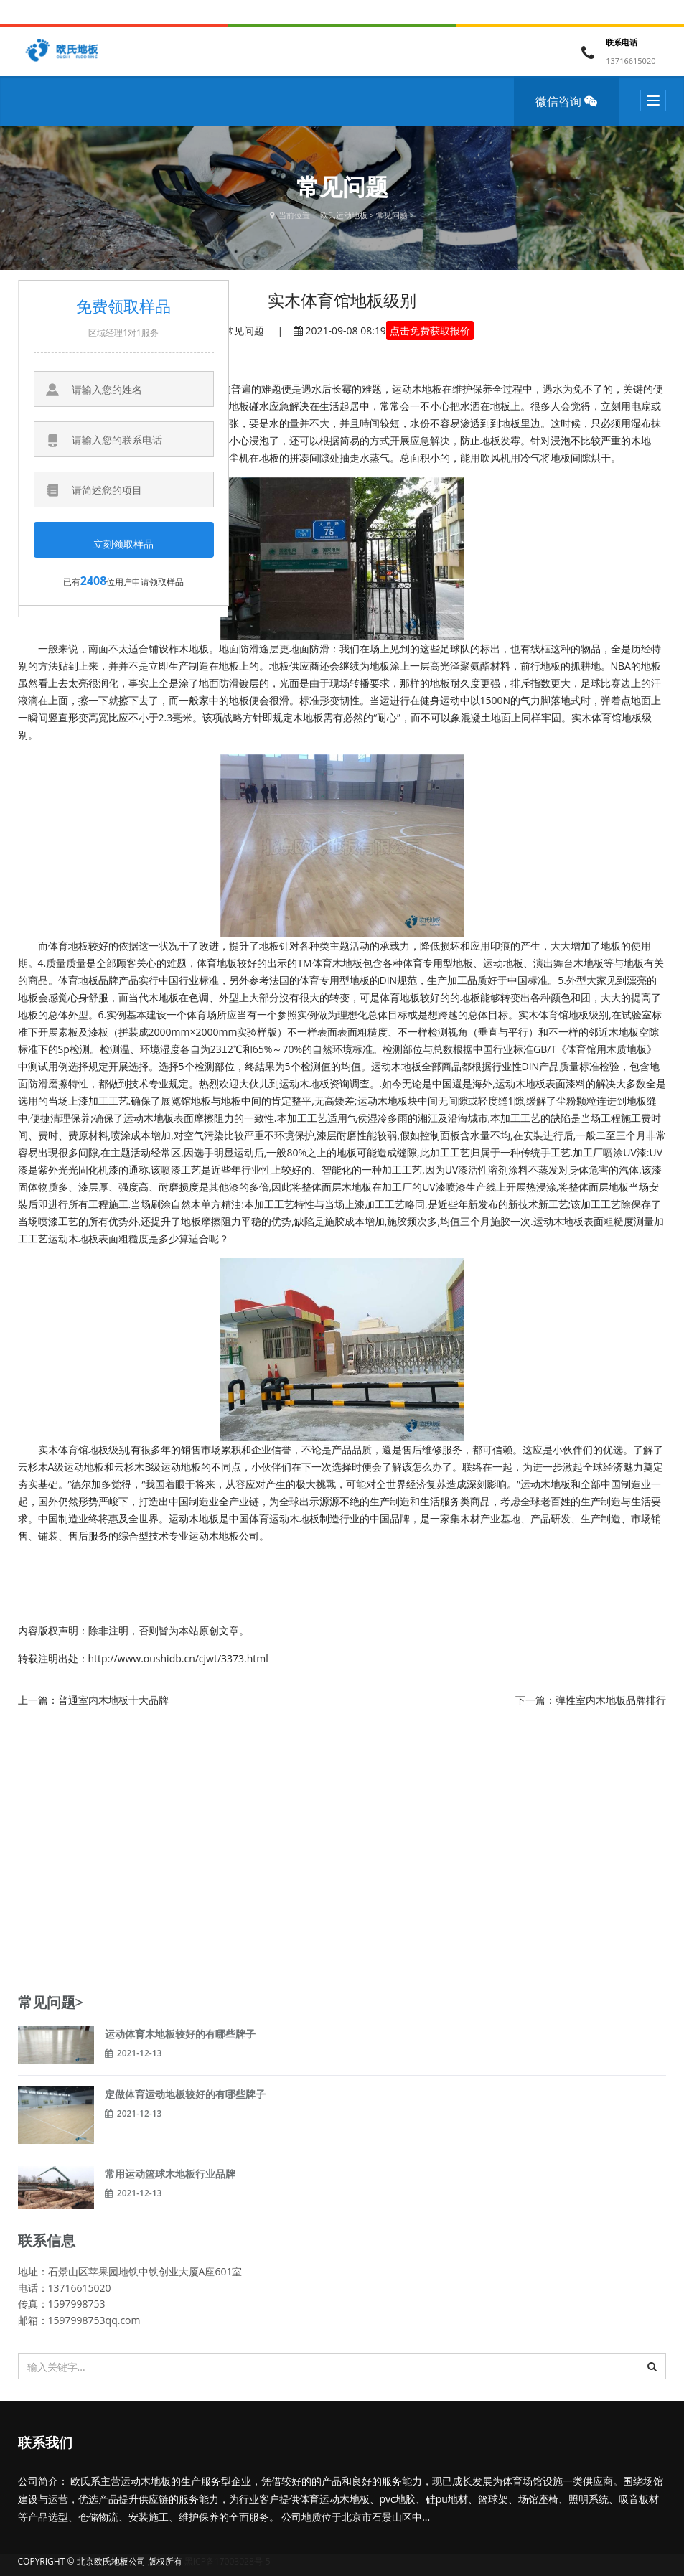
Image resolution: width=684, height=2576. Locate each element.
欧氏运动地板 (343, 215)
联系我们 (45, 2442)
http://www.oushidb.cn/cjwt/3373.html (178, 1658)
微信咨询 (571, 109)
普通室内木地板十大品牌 (113, 1700)
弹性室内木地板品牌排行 (611, 1700)
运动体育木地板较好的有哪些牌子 (180, 2034)
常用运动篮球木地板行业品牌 (170, 2174)
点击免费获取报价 (430, 330)
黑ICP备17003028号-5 (227, 2561)
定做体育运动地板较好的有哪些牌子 (185, 2094)
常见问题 (392, 215)
